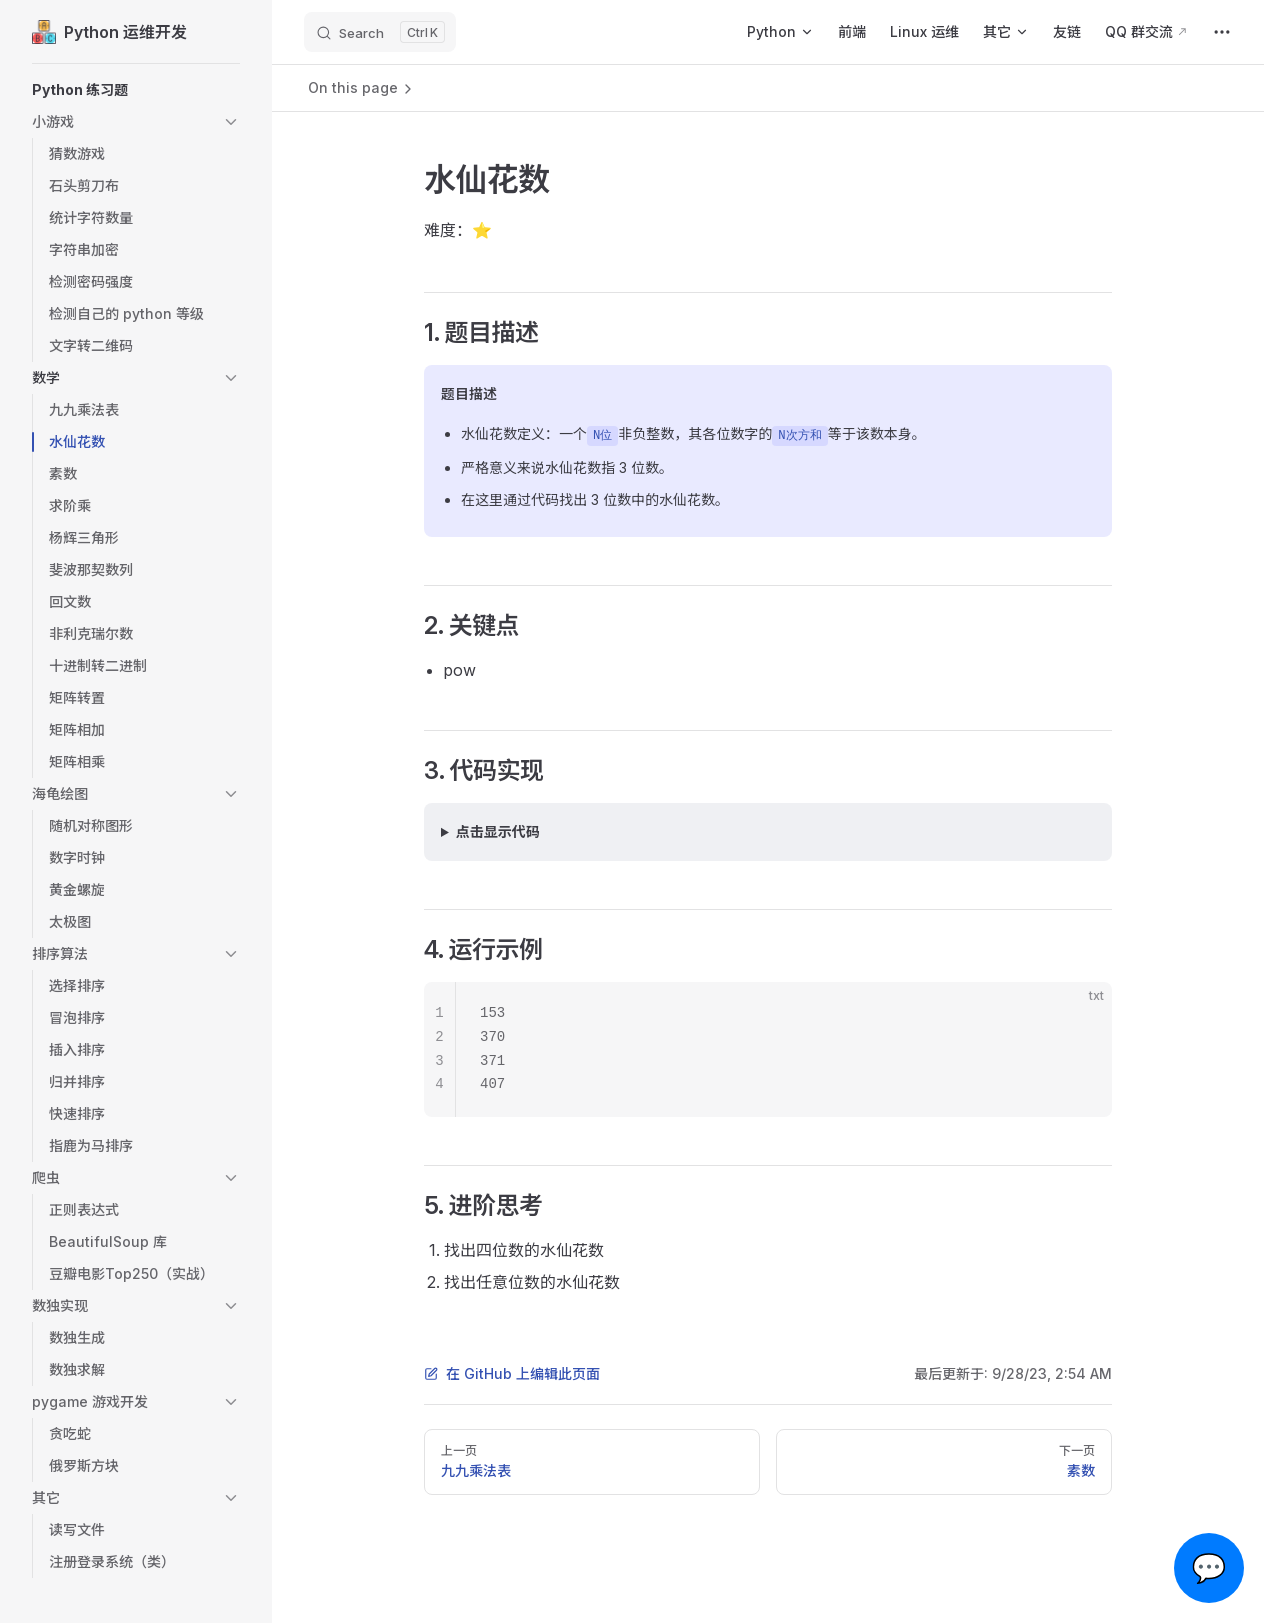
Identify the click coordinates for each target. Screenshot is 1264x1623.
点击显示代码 (498, 831)
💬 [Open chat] (1209, 1568)
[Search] (380, 32)
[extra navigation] (1222, 32)
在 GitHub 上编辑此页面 (512, 1373)
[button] (136, 90)
